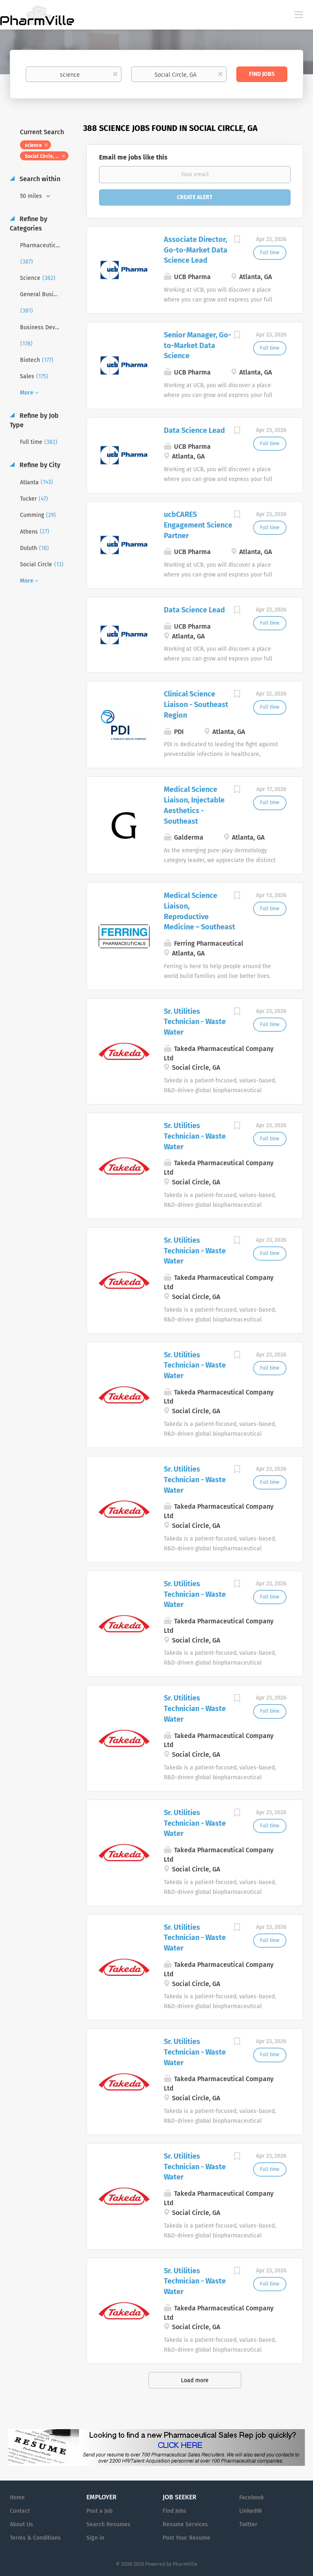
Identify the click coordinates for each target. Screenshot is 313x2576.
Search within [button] (39, 179)
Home (17, 2497)
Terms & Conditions (35, 2537)
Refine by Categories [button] (28, 223)
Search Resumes (108, 2524)
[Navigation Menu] (299, 14)
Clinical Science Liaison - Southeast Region (196, 704)
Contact (20, 2510)
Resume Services (185, 2524)
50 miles (32, 196)
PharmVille (185, 2564)
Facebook (251, 2497)
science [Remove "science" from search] (33, 145)
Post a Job (99, 2510)
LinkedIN (250, 2510)
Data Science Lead (194, 430)
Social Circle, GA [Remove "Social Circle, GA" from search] (43, 156)
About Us (21, 2524)
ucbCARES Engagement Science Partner (198, 525)
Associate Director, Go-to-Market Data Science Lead (195, 250)
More (26, 392)
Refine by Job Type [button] (34, 420)
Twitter (248, 2524)
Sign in (95, 2537)
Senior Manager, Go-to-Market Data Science (197, 345)
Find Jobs (262, 74)
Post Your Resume (186, 2537)
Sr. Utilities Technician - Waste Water (195, 1022)
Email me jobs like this (133, 157)
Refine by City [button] (39, 465)
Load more (195, 2380)
